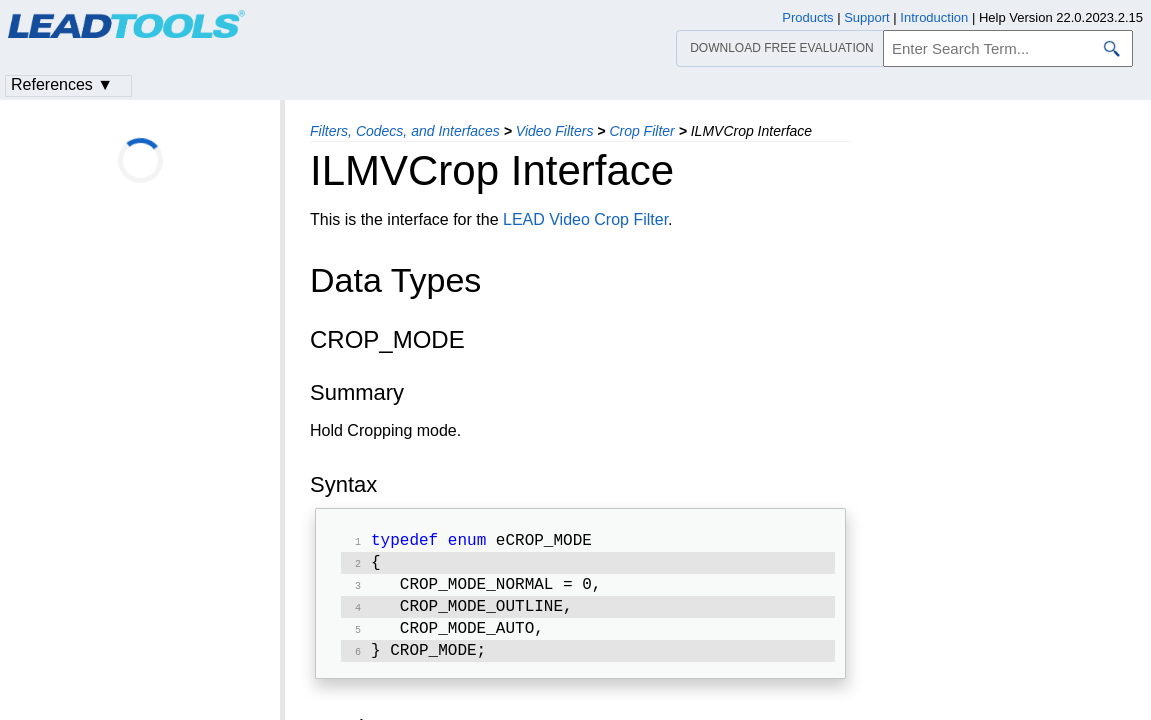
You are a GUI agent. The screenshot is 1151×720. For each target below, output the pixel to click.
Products (807, 17)
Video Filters (555, 131)
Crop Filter (641, 131)
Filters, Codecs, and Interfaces (405, 131)
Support (867, 17)
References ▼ (62, 84)
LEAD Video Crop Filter (585, 219)
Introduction (934, 17)
